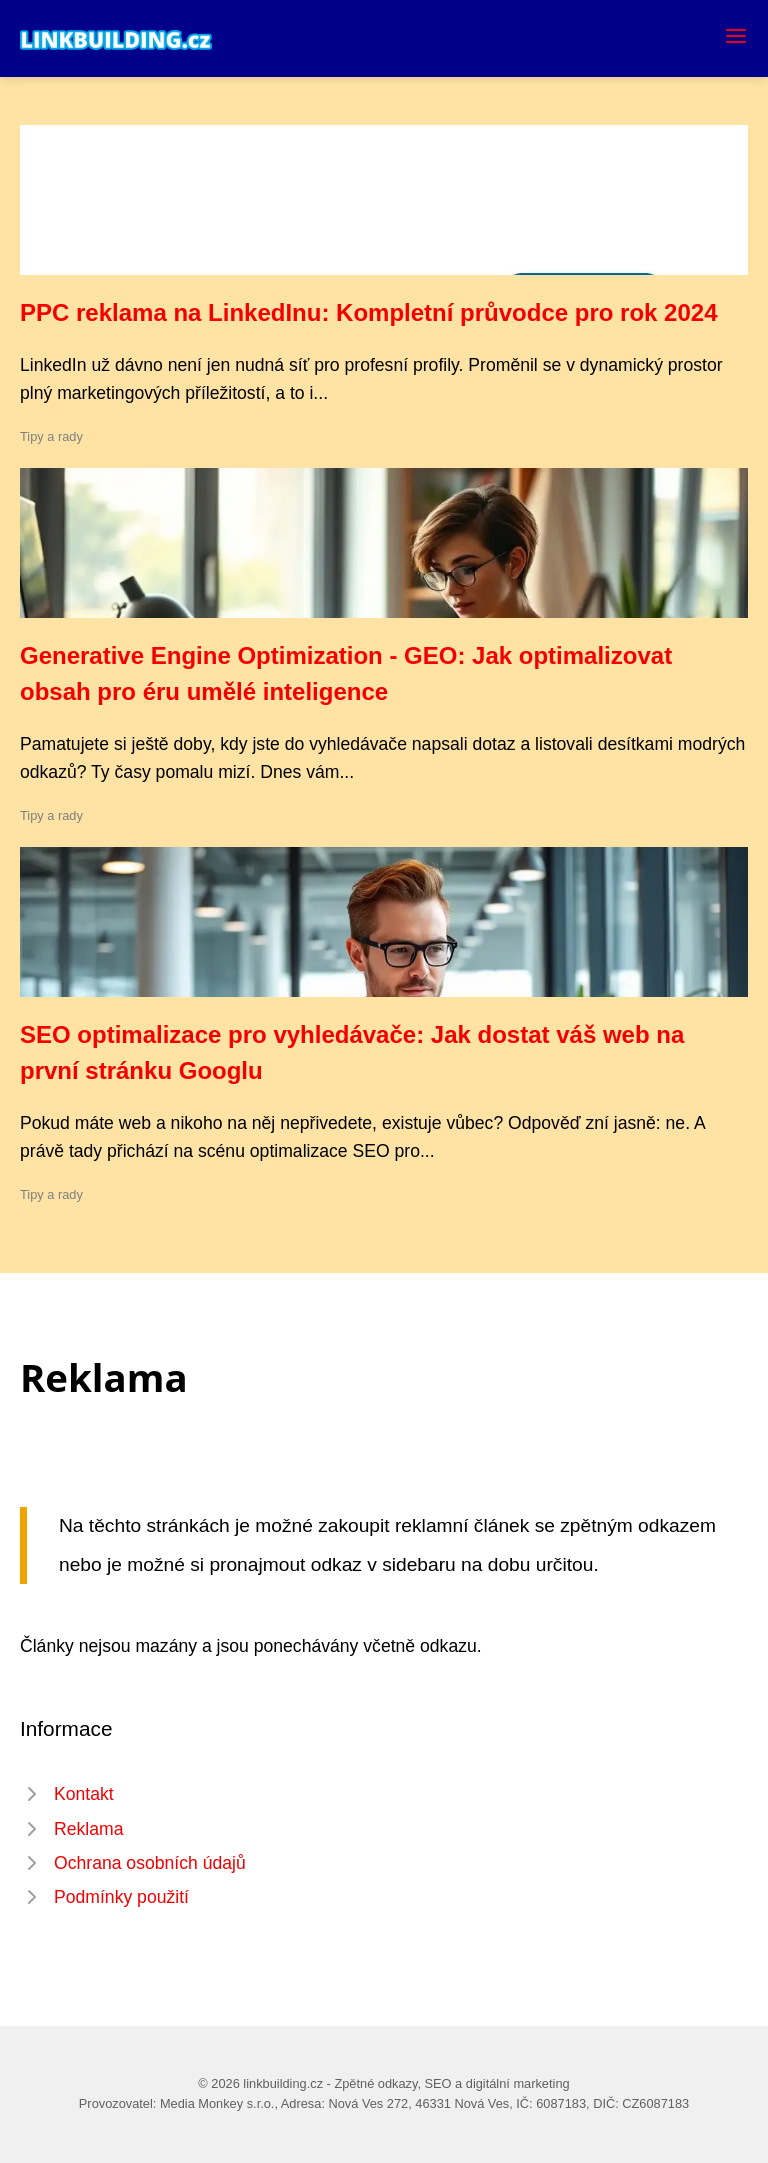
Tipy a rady (51, 436)
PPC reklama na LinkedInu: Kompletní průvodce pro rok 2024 (369, 312)
